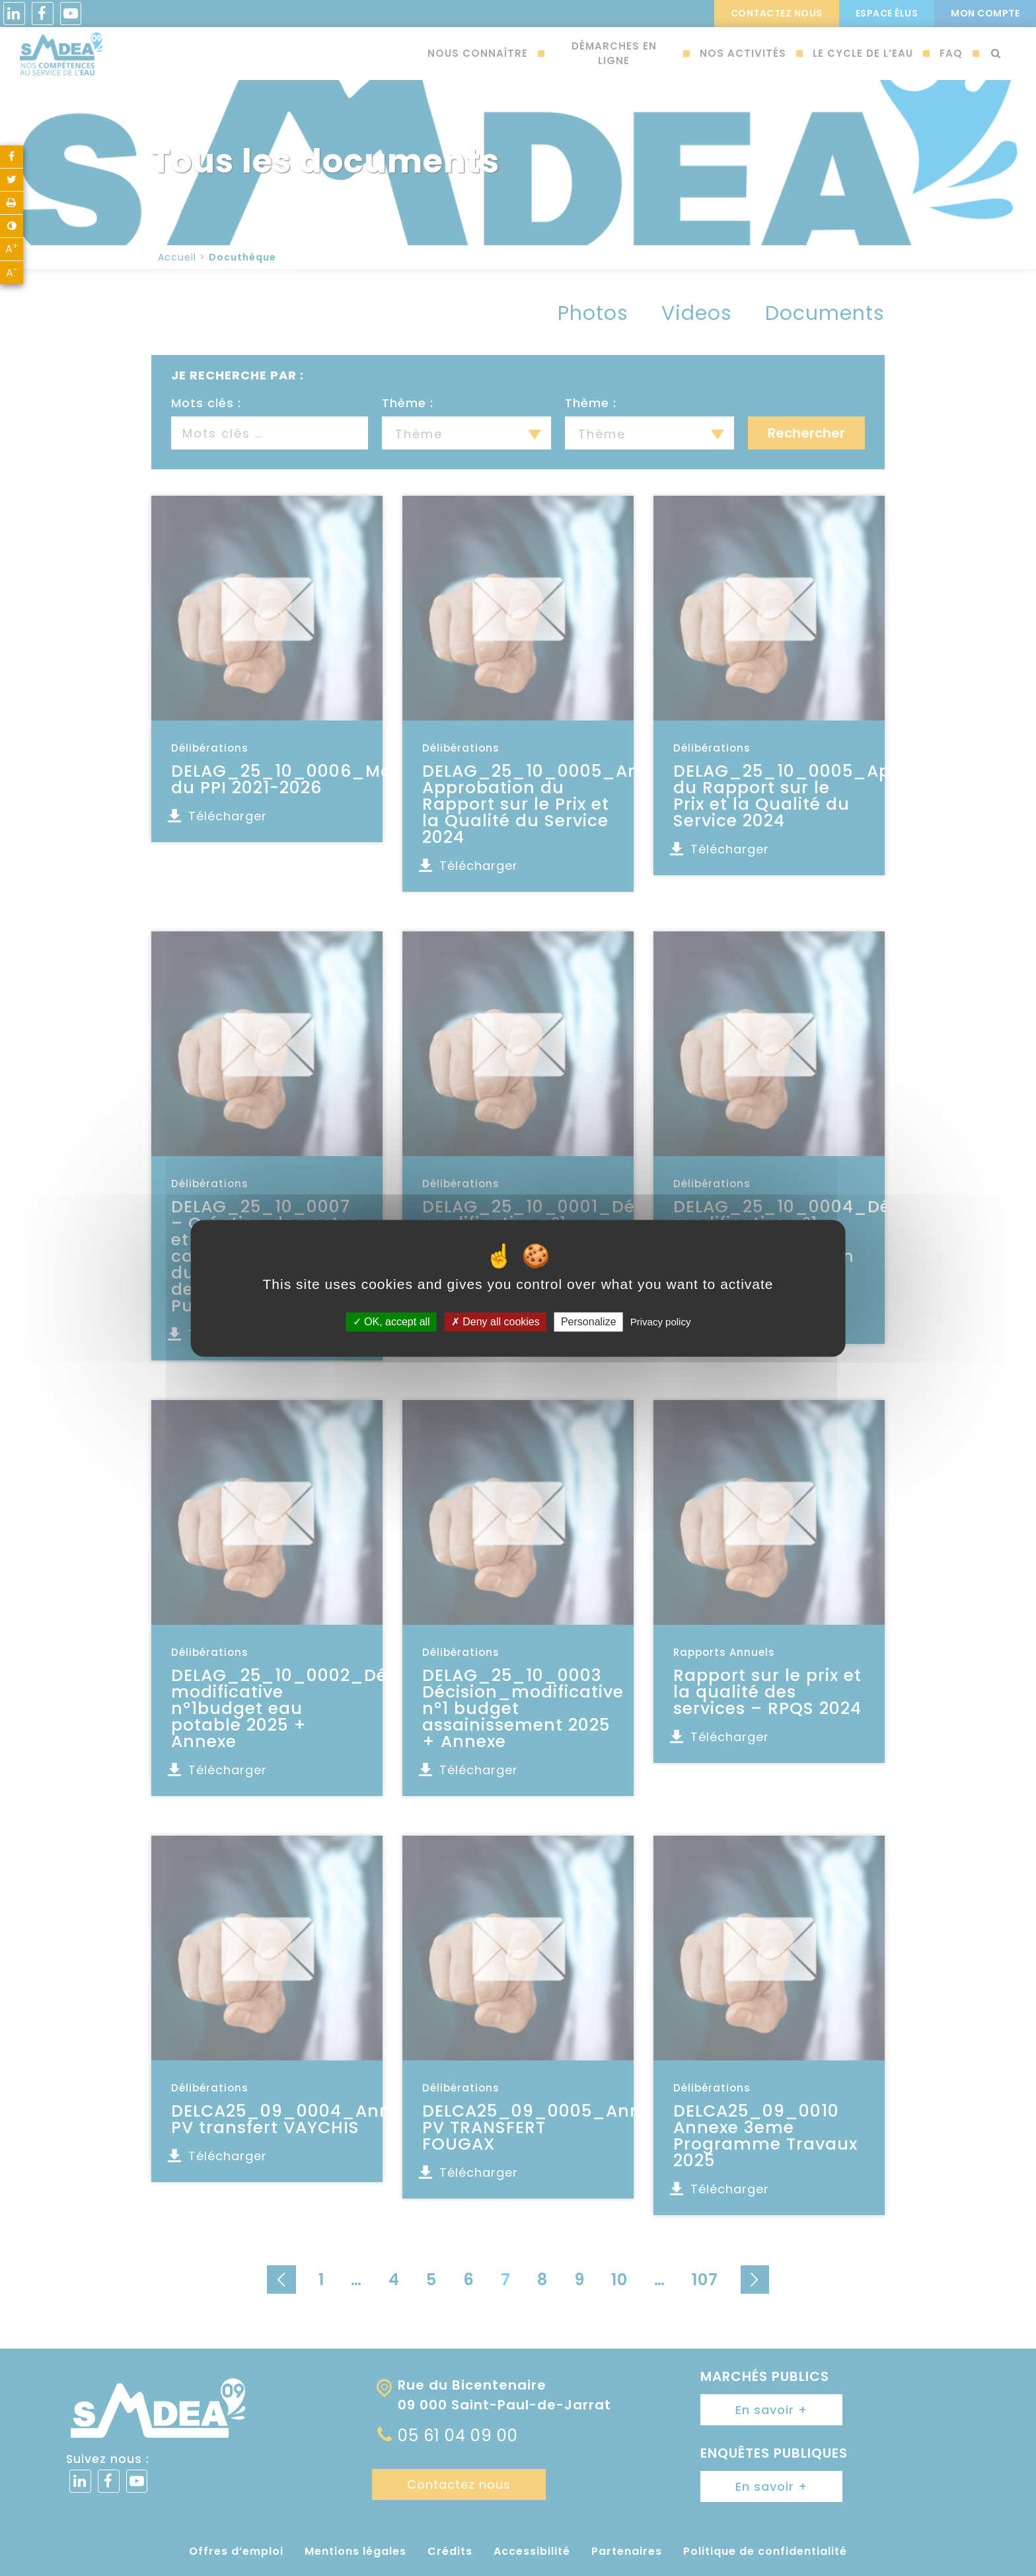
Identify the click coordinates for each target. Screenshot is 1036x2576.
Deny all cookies (495, 1321)
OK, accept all (391, 1321)
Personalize (588, 1321)
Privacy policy (660, 1321)
